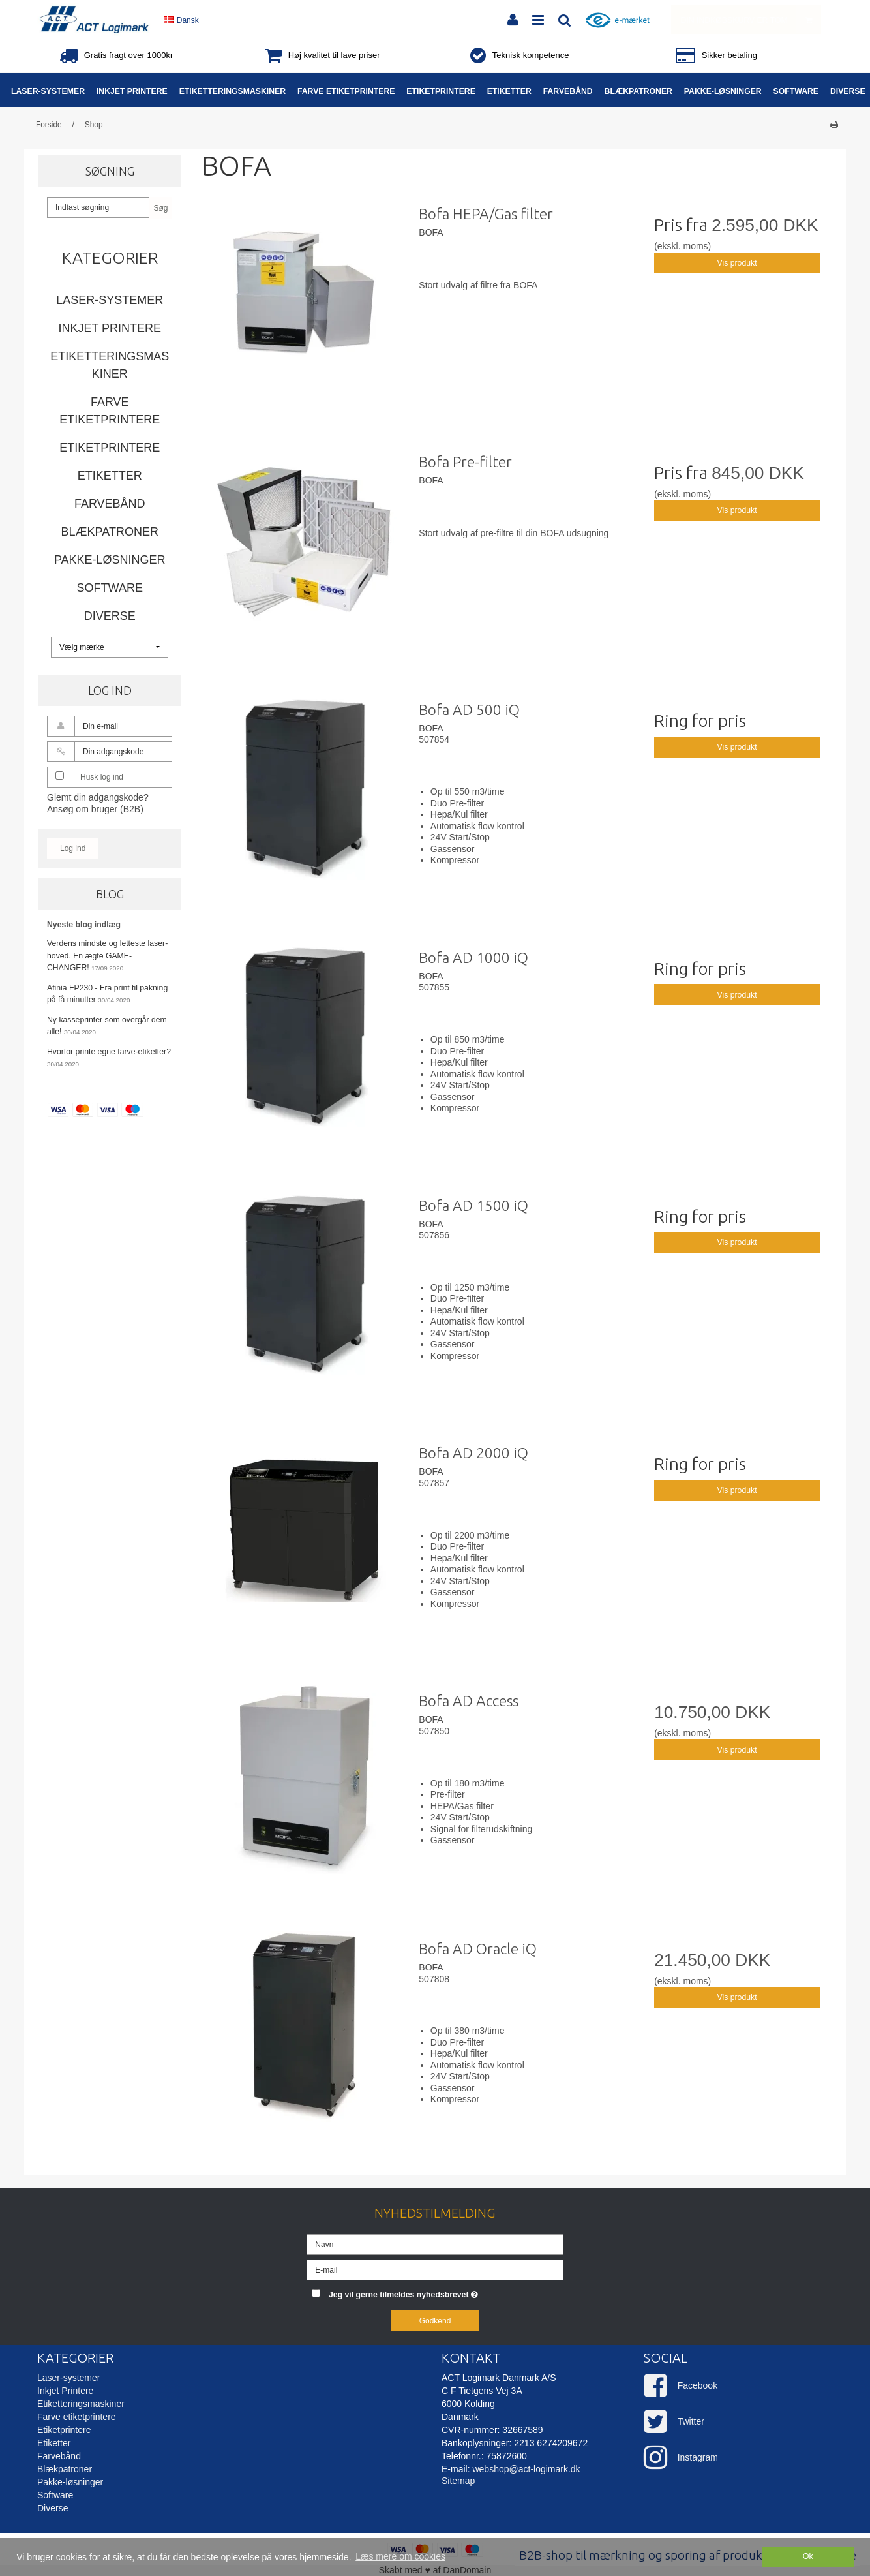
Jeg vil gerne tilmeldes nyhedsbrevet (446, 2292)
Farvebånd (109, 503)
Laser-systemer (109, 300)
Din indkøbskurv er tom (750, 19)
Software (110, 587)
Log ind (72, 848)
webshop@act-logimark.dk (526, 2469)
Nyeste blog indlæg (84, 924)
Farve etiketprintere (109, 410)
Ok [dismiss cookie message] (808, 2556)
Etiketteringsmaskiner (109, 365)
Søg (160, 208)
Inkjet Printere (109, 328)
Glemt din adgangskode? (98, 797)
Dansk (181, 20)
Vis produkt (737, 263)
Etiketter (110, 475)
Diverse (110, 615)
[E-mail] (435, 2268)
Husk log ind (101, 777)
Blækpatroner (109, 531)
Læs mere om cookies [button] (400, 2556)
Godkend (435, 2320)
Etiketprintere (109, 447)
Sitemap (458, 2481)
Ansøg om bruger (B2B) (95, 809)
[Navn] (435, 2243)
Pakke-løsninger (110, 559)
